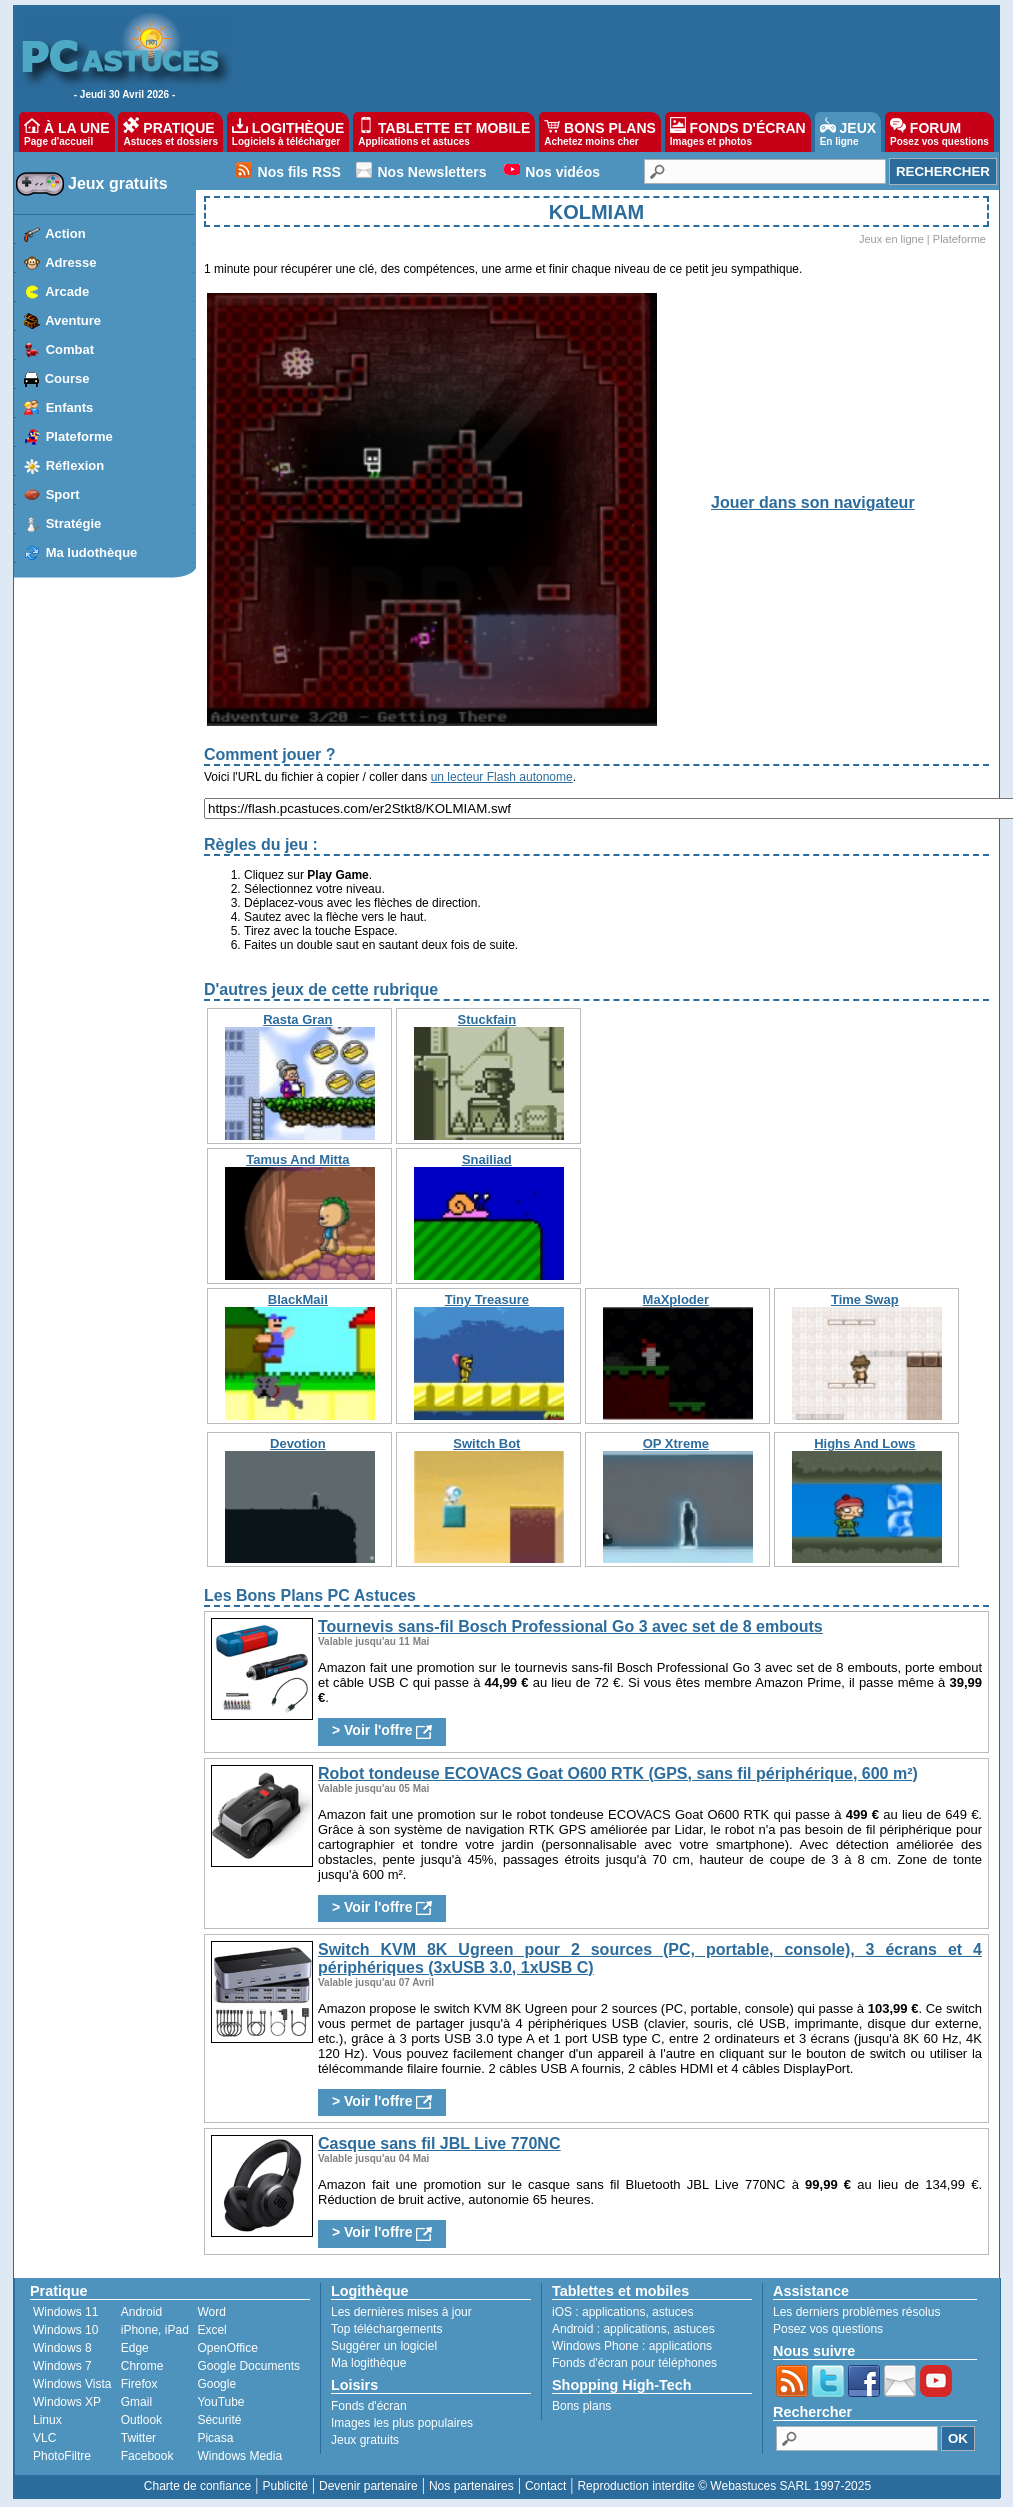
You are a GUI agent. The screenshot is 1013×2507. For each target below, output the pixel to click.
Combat (70, 349)
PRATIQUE (170, 132)
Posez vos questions (828, 2329)
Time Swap (865, 1299)
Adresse (70, 262)
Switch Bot (486, 1443)
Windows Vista (72, 2384)
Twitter (138, 2438)
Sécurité (219, 2420)
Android (141, 2312)
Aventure (73, 320)
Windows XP (67, 2402)
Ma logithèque (368, 2363)
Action (65, 233)
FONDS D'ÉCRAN (738, 132)
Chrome (142, 2366)
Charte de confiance (197, 2486)
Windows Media (239, 2456)
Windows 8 (62, 2348)
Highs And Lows (864, 1443)
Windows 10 (65, 2330)
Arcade (67, 291)
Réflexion (75, 465)
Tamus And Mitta (297, 1159)
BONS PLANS (600, 132)
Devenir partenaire (368, 2486)
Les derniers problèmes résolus (856, 2312)
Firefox (139, 2384)
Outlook (141, 2420)
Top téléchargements (386, 2329)
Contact (545, 2486)
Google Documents (248, 2366)
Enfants (70, 407)
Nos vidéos (562, 172)
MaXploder (676, 1299)
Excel (211, 2330)
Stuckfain (487, 1019)
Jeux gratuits (118, 183)
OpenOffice (227, 2348)
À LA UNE (66, 132)
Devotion (298, 1443)
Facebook (147, 2456)
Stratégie (74, 523)
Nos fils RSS (299, 172)
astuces (672, 2312)
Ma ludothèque (92, 552)
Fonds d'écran (369, 2406)
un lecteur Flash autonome (502, 777)
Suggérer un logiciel (384, 2346)
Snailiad (487, 1159)
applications (613, 2312)
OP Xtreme (676, 1443)
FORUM (939, 132)
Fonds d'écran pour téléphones (634, 2363)
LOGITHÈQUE (288, 132)
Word (211, 2312)
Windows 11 (65, 2312)
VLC (44, 2438)
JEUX (848, 132)
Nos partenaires (471, 2486)
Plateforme (79, 436)
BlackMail (298, 1299)
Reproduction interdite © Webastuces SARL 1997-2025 (724, 2486)
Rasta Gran (297, 1019)
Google (216, 2384)
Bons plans (581, 2406)
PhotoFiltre (62, 2456)
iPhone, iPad (155, 2330)
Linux (47, 2420)
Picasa (215, 2438)
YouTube (220, 2402)
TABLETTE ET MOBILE (444, 132)
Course (67, 378)
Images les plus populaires (402, 2423)
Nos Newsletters (432, 172)
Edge (135, 2348)
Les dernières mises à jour (401, 2312)
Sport (63, 494)
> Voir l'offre (382, 1730)
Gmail (136, 2402)
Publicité (284, 2486)
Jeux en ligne (891, 239)
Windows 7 (62, 2366)
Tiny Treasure (487, 1299)
